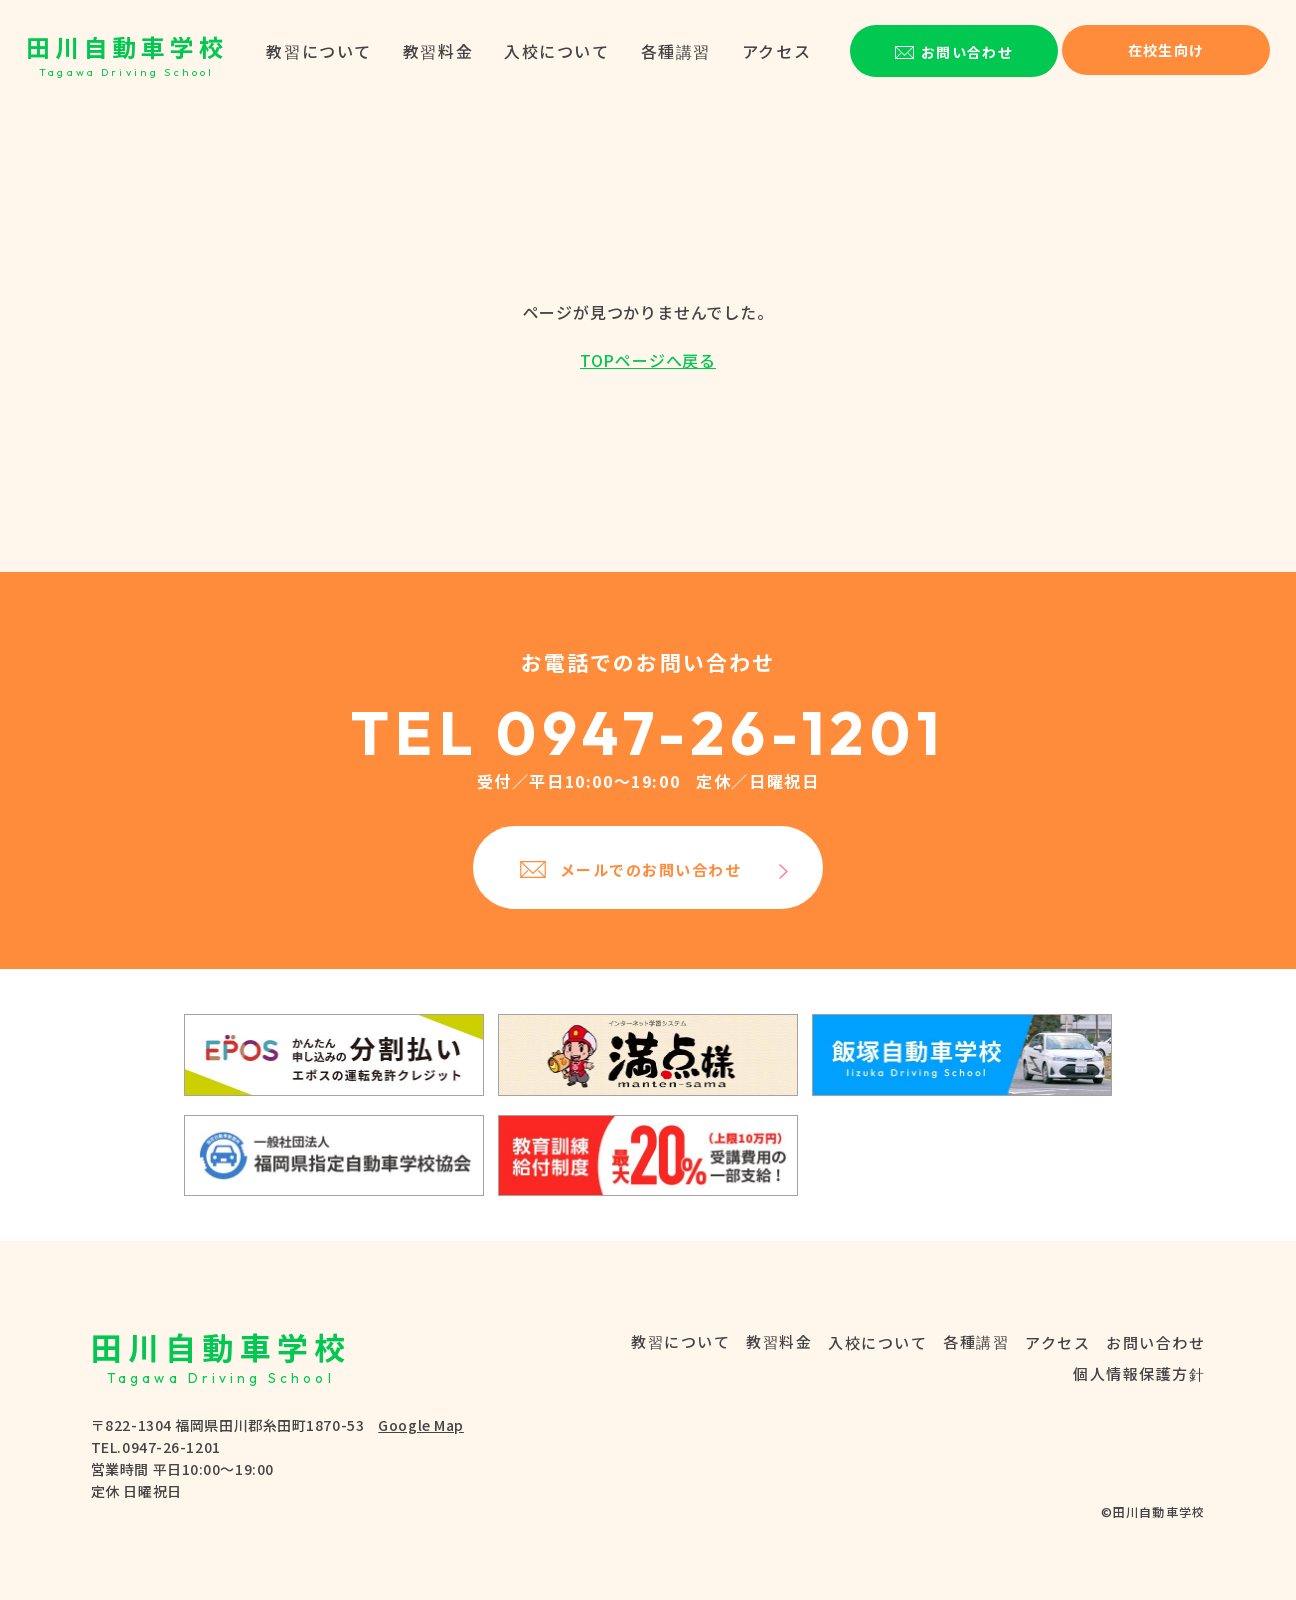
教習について (319, 51)
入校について (557, 51)
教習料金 (438, 51)
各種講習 (676, 51)
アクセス (776, 51)
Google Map (421, 1425)
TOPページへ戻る (648, 360)
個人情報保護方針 (1139, 1373)
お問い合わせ (1155, 1342)
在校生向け (1166, 50)
